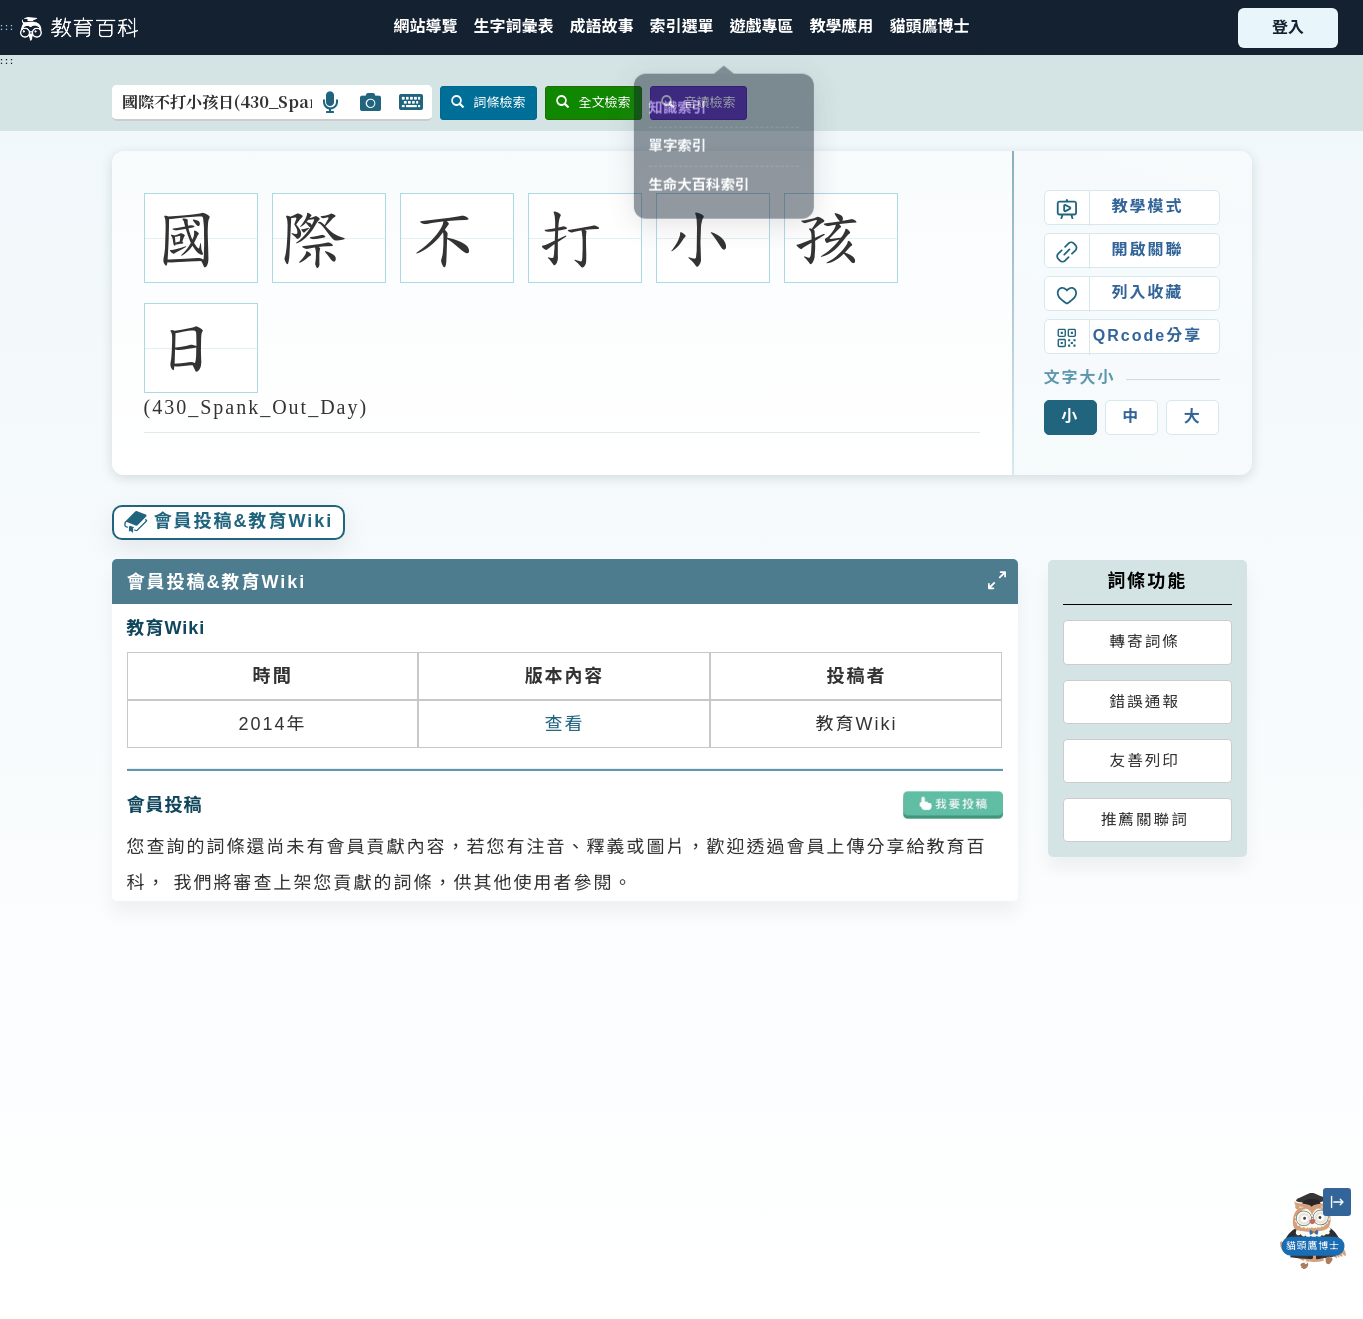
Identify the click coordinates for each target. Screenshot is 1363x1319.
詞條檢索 (488, 102)
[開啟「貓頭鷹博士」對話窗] (1313, 1231)
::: (7, 27)
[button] (681, 27)
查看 (564, 724)
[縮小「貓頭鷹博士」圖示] (1337, 1202)
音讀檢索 (698, 102)
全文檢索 (593, 102)
